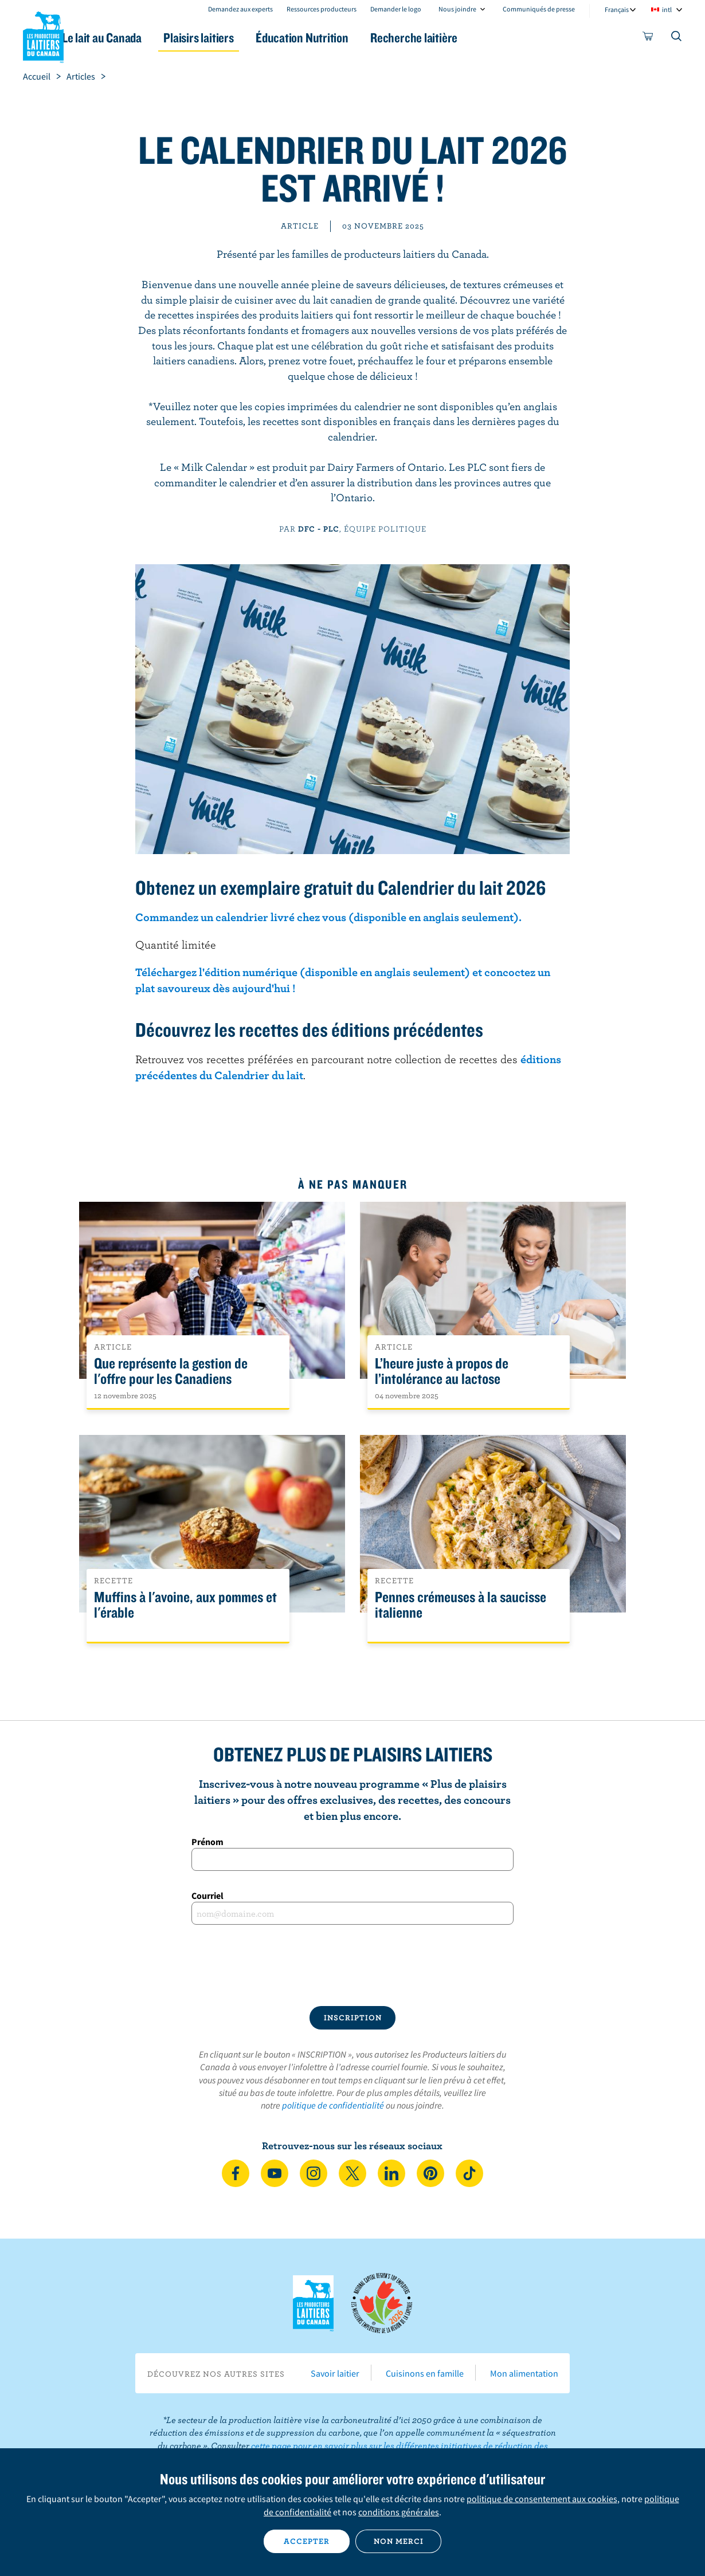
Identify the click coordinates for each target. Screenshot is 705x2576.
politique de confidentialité (333, 2105)
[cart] (648, 38)
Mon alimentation (524, 2373)
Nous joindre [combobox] (457, 9)
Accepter (307, 2541)
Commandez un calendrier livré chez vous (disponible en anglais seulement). (328, 916)
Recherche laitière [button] (471, 37)
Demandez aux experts (240, 9)
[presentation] (352, 1965)
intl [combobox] (667, 9)
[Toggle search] (676, 38)
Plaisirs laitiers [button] (239, 37)
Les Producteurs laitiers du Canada (43, 35)
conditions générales (398, 2512)
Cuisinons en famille (425, 2373)
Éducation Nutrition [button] (351, 37)
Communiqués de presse (539, 9)
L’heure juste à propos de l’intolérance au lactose (441, 1371)
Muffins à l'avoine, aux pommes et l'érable (185, 1605)
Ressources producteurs (322, 9)
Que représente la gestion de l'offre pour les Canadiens (171, 1371)
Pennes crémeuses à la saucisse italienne (460, 1605)
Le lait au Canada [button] (134, 37)
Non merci (399, 2541)
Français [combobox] (617, 9)
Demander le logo (395, 9)
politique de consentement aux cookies (542, 2498)
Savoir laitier (335, 2373)
